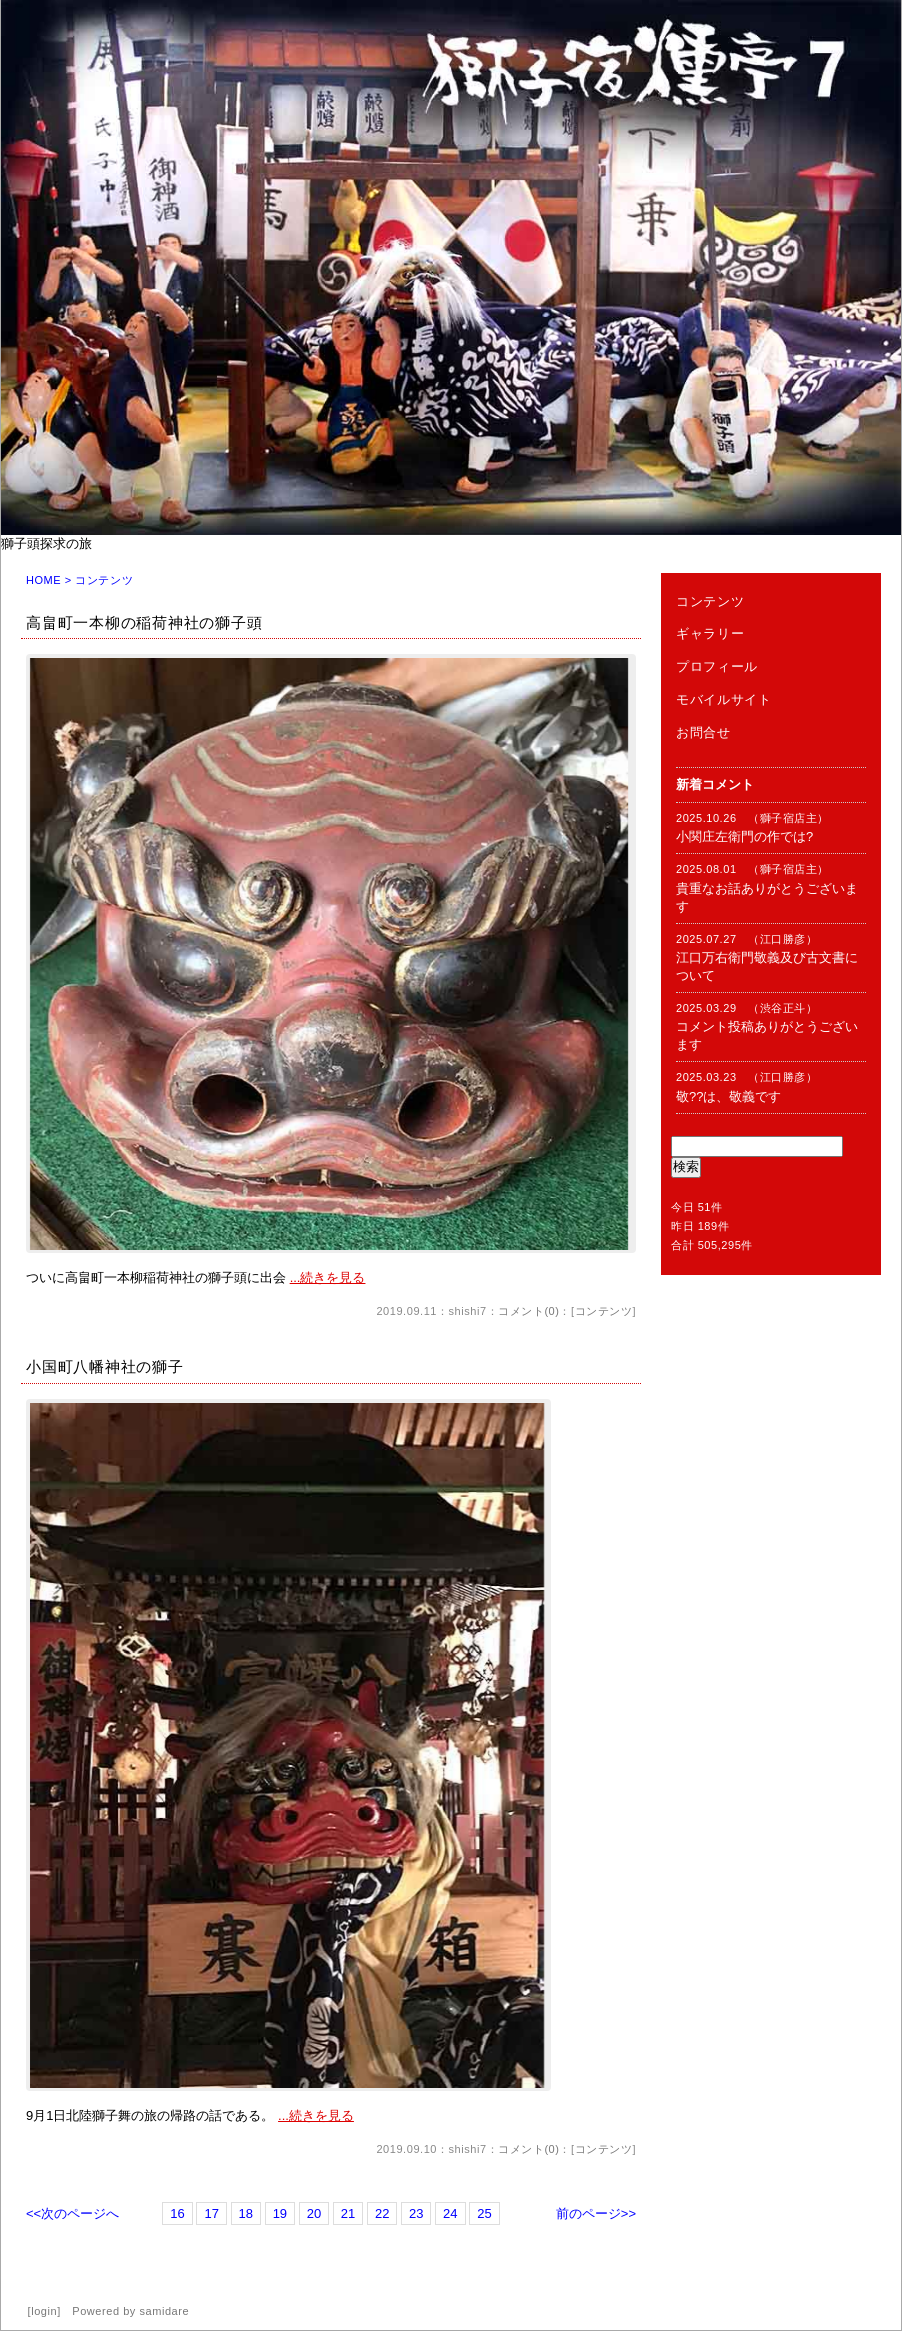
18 (246, 2213)
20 (314, 2213)
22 (382, 2213)
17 (211, 2213)
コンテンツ (604, 1311)
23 (416, 2213)
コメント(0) (528, 1311)
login (44, 2311)
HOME (43, 580)
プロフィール (717, 666)
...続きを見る (328, 1277)
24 (450, 2213)
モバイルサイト (724, 699)
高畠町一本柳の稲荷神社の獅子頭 (144, 622)
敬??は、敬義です (728, 1096)
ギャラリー (710, 633)
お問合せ (703, 732)
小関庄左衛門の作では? (744, 836)
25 (484, 2213)
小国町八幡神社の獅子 (105, 1366)
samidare (165, 2311)
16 (177, 2213)
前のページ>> (596, 2213)
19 (280, 2213)
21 (348, 2213)
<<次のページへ (72, 2213)
